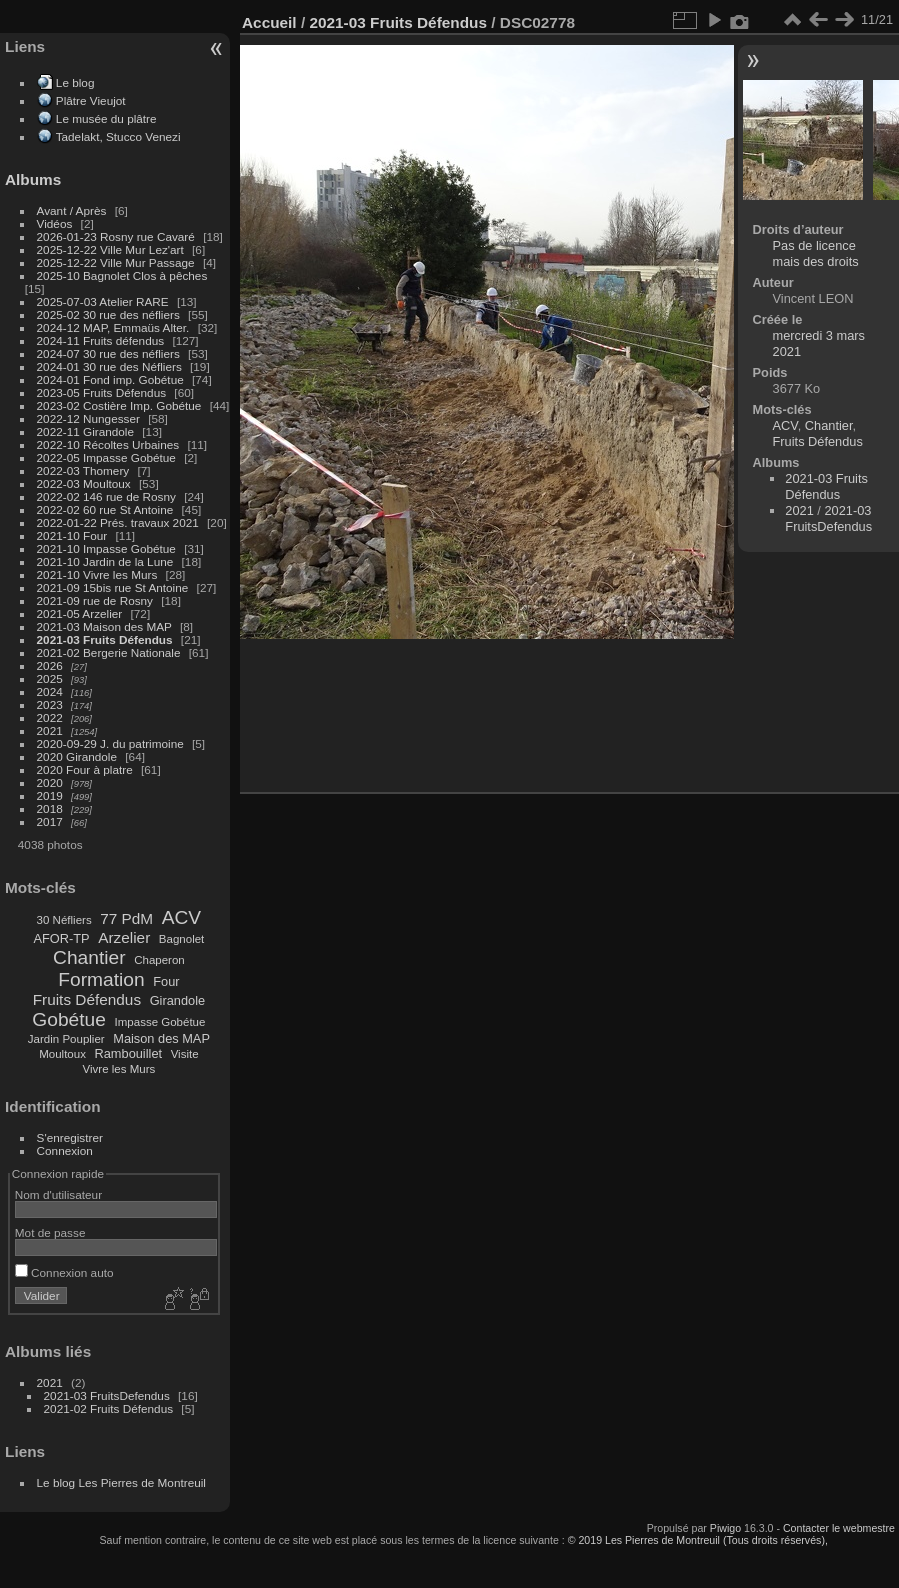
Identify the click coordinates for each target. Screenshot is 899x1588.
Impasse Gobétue (160, 1022)
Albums (33, 179)
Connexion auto (64, 1272)
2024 (50, 691)
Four (166, 981)
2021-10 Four (72, 535)
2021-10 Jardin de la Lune (105, 561)
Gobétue (69, 1019)
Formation (101, 979)
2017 (50, 821)
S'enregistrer (70, 1137)
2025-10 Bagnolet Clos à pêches (122, 275)
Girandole (178, 1000)
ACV (181, 917)
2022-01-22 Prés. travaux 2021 (118, 522)
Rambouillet (129, 1053)
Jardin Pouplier (66, 1039)
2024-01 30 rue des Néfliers (111, 366)
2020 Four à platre (85, 769)
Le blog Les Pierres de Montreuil (121, 1482)
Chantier (89, 957)
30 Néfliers (64, 920)
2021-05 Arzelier (80, 613)
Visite (185, 1054)
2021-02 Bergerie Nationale (109, 652)
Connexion (65, 1150)
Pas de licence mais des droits (816, 253)
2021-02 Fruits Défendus (109, 1408)
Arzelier (124, 937)
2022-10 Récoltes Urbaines (108, 444)
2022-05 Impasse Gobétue (106, 457)
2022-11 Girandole (85, 431)
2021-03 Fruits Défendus (105, 639)
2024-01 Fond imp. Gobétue (110, 379)
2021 (50, 730)
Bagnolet (181, 939)
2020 (50, 782)
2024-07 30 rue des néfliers (108, 353)
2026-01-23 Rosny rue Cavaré (116, 236)
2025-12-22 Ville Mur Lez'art (110, 249)
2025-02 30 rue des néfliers (108, 314)
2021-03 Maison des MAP (104, 626)
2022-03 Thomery (83, 470)
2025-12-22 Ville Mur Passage (116, 262)
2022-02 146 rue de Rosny (106, 496)
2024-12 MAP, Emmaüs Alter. (113, 327)
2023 (50, 704)
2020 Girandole (77, 756)
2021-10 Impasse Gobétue (106, 548)
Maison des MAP (161, 1038)
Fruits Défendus (87, 999)
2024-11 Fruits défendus (101, 340)
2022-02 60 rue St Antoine (105, 509)
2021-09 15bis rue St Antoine (113, 587)
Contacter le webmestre (839, 1528)
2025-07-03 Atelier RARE (103, 301)
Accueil (269, 22)
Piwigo (725, 1528)
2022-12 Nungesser (88, 418)
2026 (50, 665)
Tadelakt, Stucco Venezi (118, 136)
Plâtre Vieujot (91, 100)
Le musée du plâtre (106, 118)
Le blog (75, 82)
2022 (50, 717)
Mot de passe (50, 1232)
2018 (50, 808)
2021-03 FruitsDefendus (107, 1395)
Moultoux (62, 1054)
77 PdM (126, 918)
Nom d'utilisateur (58, 1194)
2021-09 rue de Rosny (95, 600)
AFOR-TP (61, 938)
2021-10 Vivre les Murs (97, 574)
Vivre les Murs (119, 1069)
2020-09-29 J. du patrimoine (110, 743)
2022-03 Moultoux (84, 483)
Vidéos (55, 223)
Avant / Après (72, 210)
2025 (50, 678)
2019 (50, 795)
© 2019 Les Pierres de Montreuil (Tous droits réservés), (698, 1540)
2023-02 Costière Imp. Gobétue (119, 405)
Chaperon (159, 960)
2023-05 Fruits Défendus (102, 392)
